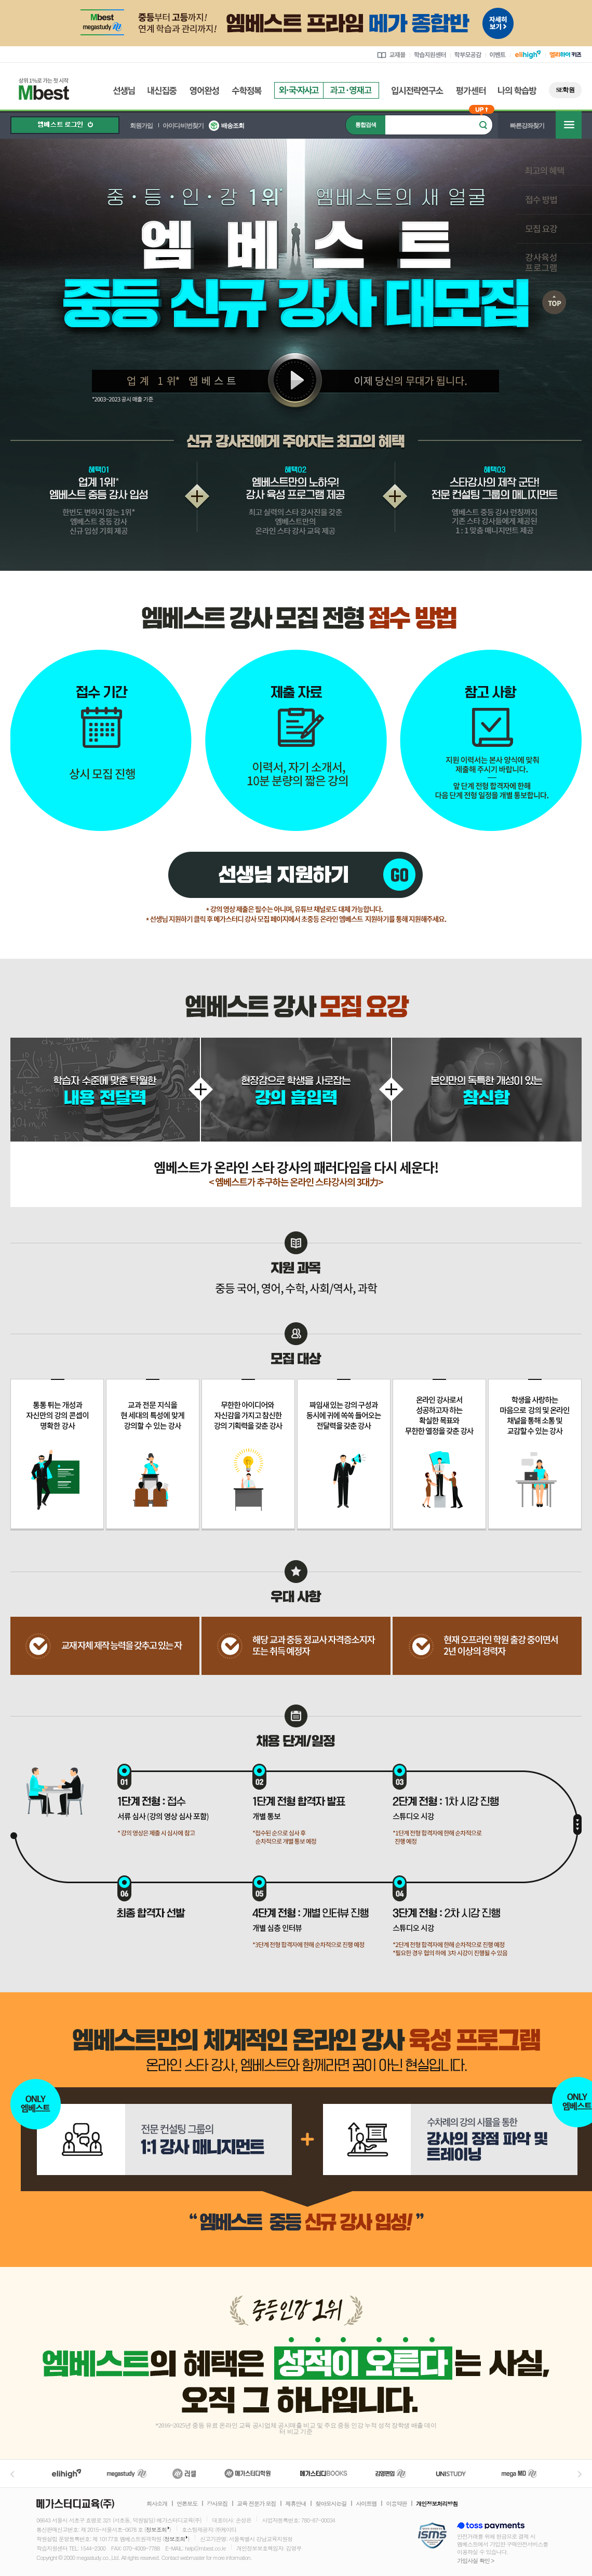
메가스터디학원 (247, 2473)
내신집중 (162, 90)
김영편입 (390, 2473)
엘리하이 (66, 2473)
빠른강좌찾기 (527, 125)
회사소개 (156, 2504)
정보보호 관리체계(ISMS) (432, 2536)
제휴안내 (295, 2504)
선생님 (124, 90)
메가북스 (324, 2473)
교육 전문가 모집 (256, 2504)
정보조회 (156, 2529)
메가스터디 (126, 2473)
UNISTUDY (456, 2473)
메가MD (520, 2473)
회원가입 (141, 125)
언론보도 (187, 2504)
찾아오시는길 (330, 2504)
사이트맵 (366, 2504)
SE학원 (565, 90)
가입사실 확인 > (475, 2561)
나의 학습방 (517, 90)
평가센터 (471, 90)
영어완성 (204, 90)
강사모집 (217, 2504)
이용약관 (396, 2504)
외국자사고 (298, 90)
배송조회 (232, 125)
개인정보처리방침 (437, 2504)
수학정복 (247, 90)
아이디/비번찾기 (183, 125)
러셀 (184, 2473)
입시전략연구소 (417, 90)
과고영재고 (351, 90)
